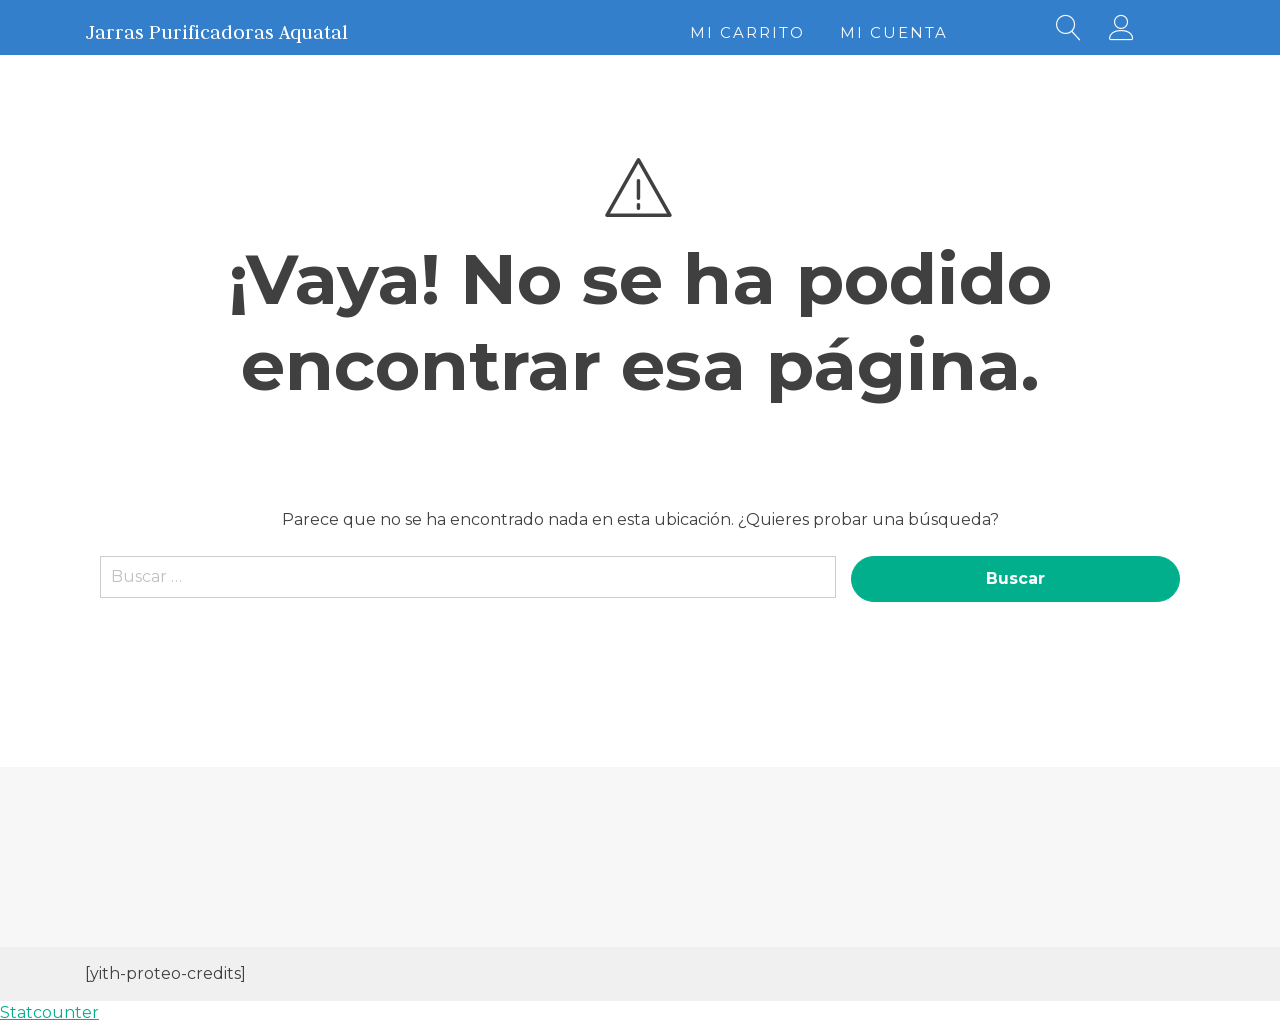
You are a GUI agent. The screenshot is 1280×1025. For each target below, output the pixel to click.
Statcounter (49, 1012)
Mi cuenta (894, 32)
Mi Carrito (747, 32)
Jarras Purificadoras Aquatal (216, 32)
